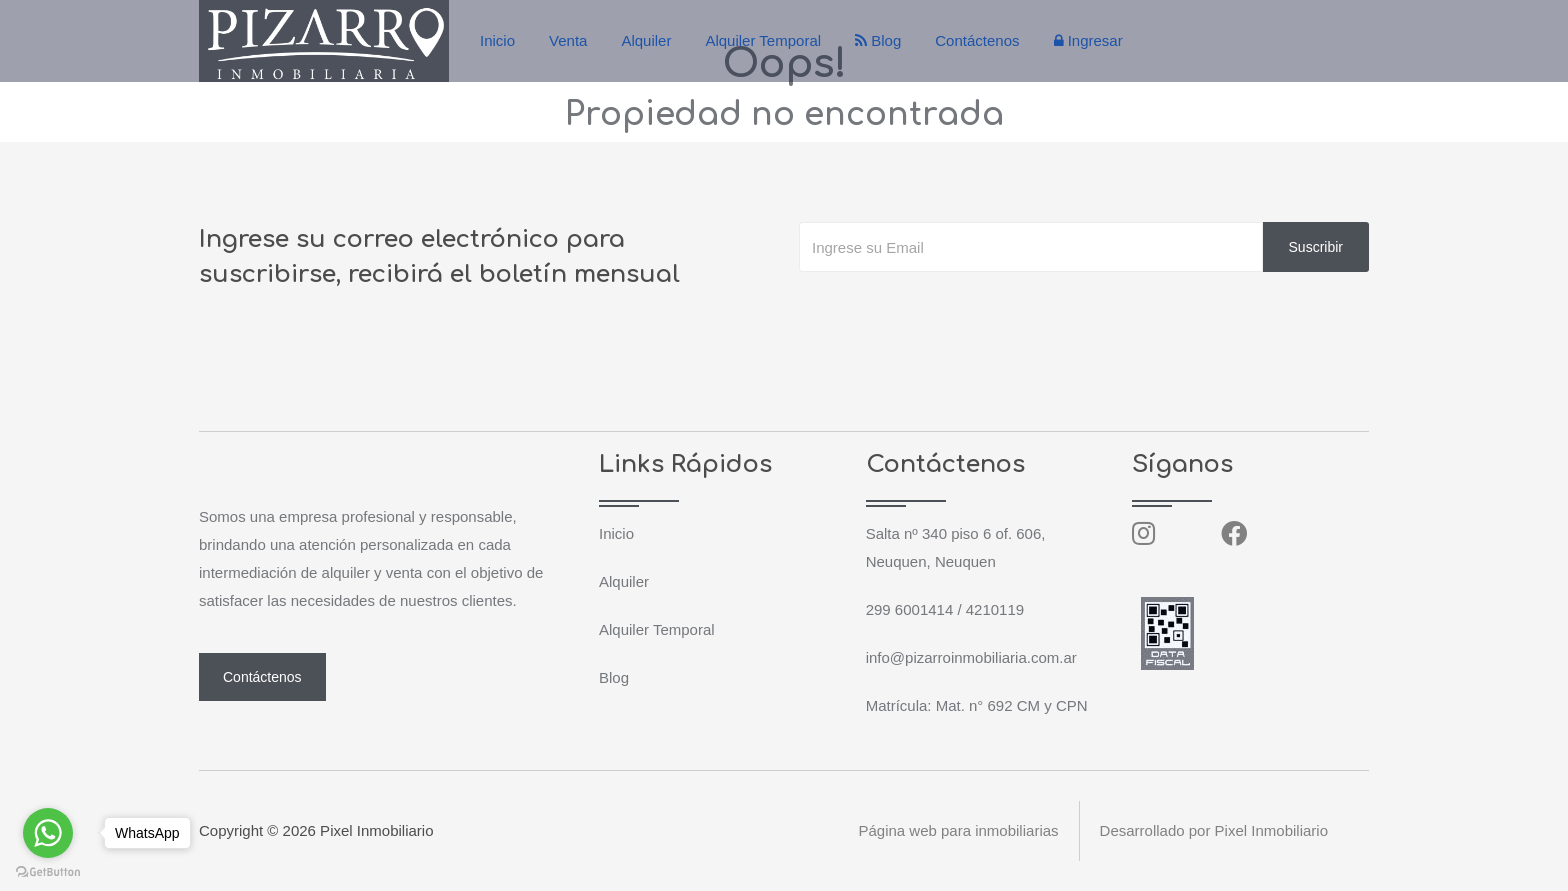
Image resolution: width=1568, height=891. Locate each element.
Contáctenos (977, 40)
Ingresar (1088, 40)
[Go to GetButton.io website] (48, 871)
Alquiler (646, 40)
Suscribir (1316, 247)
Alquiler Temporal (763, 40)
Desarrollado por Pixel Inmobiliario (1214, 830)
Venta (568, 40)
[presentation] (951, 312)
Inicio (497, 40)
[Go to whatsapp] (48, 833)
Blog (878, 40)
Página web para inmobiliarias (958, 830)
